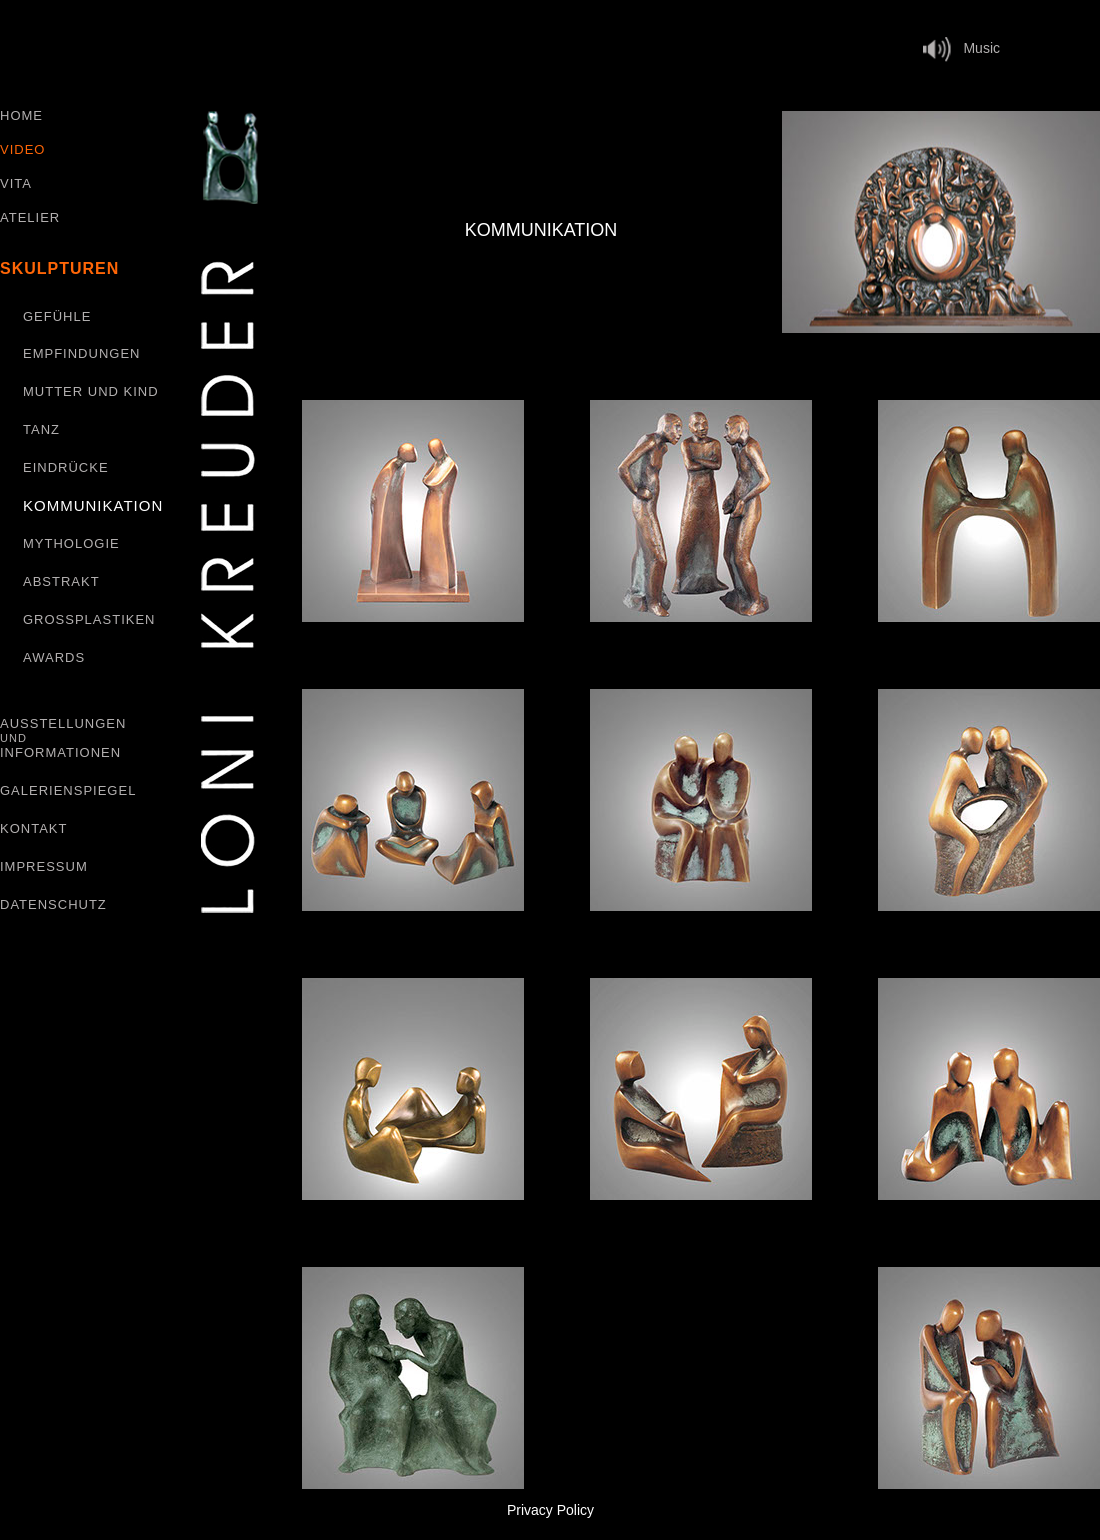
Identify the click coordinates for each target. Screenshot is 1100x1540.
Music (966, 48)
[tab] (941, 222)
